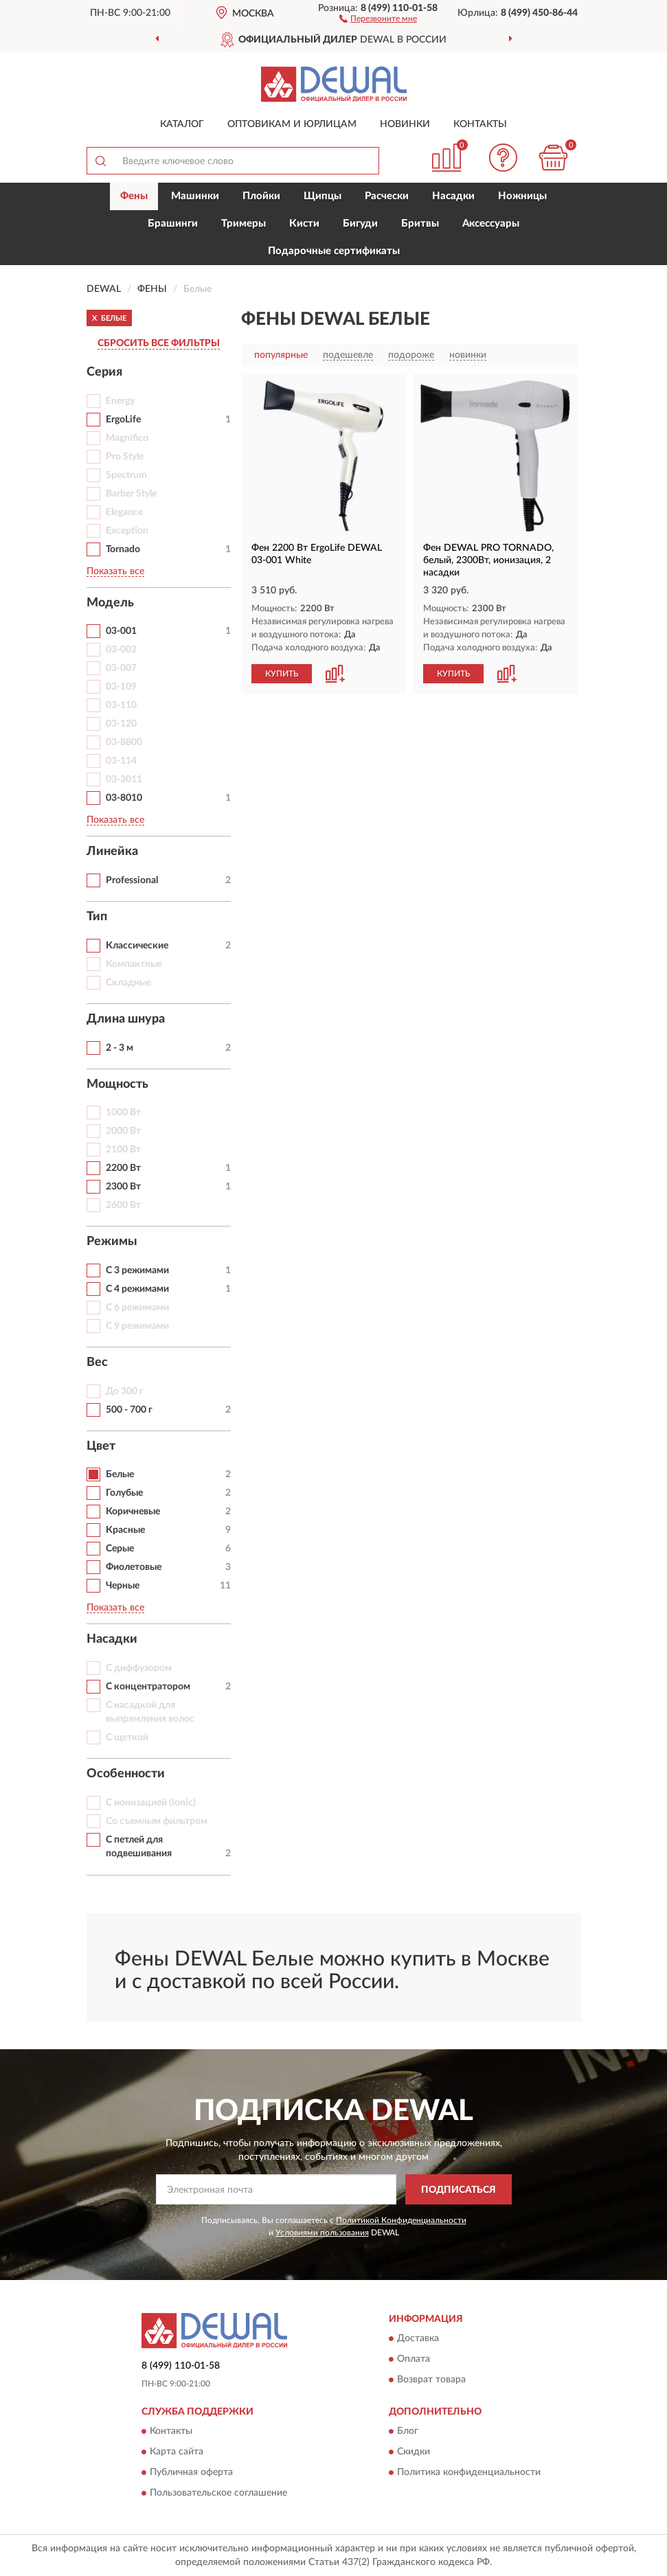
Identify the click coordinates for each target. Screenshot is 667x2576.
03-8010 (124, 798)
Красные (125, 1530)
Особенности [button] (126, 1774)
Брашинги (173, 223)
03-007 (121, 668)
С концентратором (148, 1686)
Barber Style (131, 494)
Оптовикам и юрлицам (292, 124)
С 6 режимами (137, 1307)
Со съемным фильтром (156, 1821)
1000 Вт (123, 1112)
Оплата (413, 2359)
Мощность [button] (117, 1084)
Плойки (261, 196)
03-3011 (124, 779)
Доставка (418, 2339)
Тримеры (243, 223)
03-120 (121, 724)
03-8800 (124, 742)
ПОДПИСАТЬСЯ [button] (458, 2190)
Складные (128, 983)
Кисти (304, 223)
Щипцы (322, 196)
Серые (120, 1548)
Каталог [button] (182, 124)
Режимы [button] (112, 1241)
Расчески (387, 196)
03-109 (121, 687)
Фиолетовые (133, 1567)
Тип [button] (97, 917)
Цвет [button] (101, 1446)
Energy (120, 401)
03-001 (121, 631)
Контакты (480, 124)
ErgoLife (123, 419)
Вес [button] (97, 1362)
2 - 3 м (119, 1048)
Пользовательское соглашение (218, 2493)
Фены (134, 196)
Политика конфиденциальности (469, 2473)
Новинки (405, 124)
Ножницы (522, 196)
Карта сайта (176, 2452)
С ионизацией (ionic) (151, 1803)
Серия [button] (104, 372)
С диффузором (139, 1668)
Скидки (413, 2452)
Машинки (195, 196)
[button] (378, 18)
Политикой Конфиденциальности (401, 2220)
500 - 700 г (129, 1410)
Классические (137, 945)
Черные (122, 1586)
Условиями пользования (322, 2233)
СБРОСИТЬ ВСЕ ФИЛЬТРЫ (159, 343)
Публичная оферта (191, 2473)
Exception (127, 531)
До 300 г (125, 1391)
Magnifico (127, 438)
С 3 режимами (137, 1270)
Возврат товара (431, 2380)
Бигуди (360, 223)
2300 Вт (123, 1187)
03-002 (121, 649)
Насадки (453, 196)
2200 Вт (123, 1168)
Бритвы (420, 223)
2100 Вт (123, 1149)
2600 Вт (123, 1205)
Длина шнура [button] (126, 1019)
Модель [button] (110, 603)
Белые (120, 1474)
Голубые (124, 1493)
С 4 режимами (137, 1289)
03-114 (121, 761)
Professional (132, 880)
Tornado (123, 549)
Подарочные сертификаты (334, 251)
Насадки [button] (112, 1639)
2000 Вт (123, 1131)
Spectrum (126, 475)
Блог (407, 2432)
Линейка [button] (112, 851)
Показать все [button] (115, 571)
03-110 (121, 705)
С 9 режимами (137, 1326)
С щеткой (127, 1737)
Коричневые (133, 1511)
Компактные (134, 964)
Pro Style (125, 456)
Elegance (124, 512)
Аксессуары (490, 223)
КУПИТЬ (281, 674)
